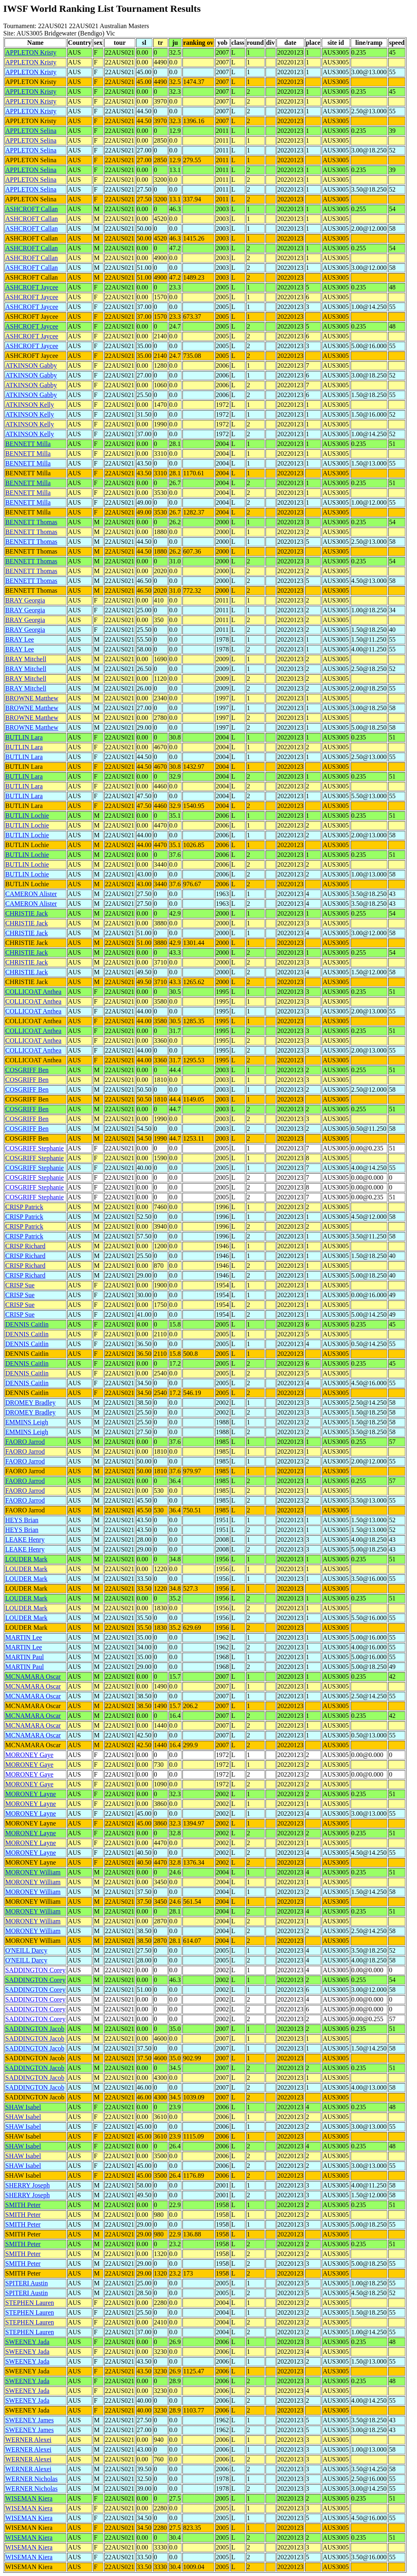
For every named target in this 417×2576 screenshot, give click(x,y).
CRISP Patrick (24, 1206)
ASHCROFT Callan (31, 208)
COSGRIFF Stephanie (34, 1148)
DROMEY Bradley (30, 1402)
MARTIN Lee (23, 1637)
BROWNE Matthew (31, 698)
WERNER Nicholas (31, 2478)
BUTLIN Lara (24, 737)
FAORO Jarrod (25, 1441)
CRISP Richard (25, 1246)
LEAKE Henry (24, 1539)
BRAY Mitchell (25, 659)
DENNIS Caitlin (26, 1324)
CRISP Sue (20, 1285)
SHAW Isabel (23, 2107)
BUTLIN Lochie (27, 815)
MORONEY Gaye (29, 1754)
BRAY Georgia (25, 600)
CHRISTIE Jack (26, 913)
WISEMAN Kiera (29, 2498)
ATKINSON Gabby (31, 365)
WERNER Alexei (28, 2439)
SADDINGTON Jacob (34, 2028)
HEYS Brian (21, 1519)
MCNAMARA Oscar (33, 1676)
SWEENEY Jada (27, 2341)
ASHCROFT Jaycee (31, 287)
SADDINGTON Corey (35, 1970)
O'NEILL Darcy (26, 1950)
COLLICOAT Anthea (33, 991)
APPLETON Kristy (31, 52)
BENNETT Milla (27, 443)
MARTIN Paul (24, 1656)
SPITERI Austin (26, 2283)
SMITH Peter (23, 2204)
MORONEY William (33, 1872)
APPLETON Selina (30, 130)
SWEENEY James (29, 2420)
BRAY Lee (19, 639)
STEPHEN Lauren (29, 2302)
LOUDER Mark (26, 1559)
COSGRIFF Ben (26, 1069)
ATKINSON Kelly (29, 404)
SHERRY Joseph (27, 2185)
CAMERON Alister (31, 893)
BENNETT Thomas (31, 522)
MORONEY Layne (30, 1793)
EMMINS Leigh (26, 1422)
